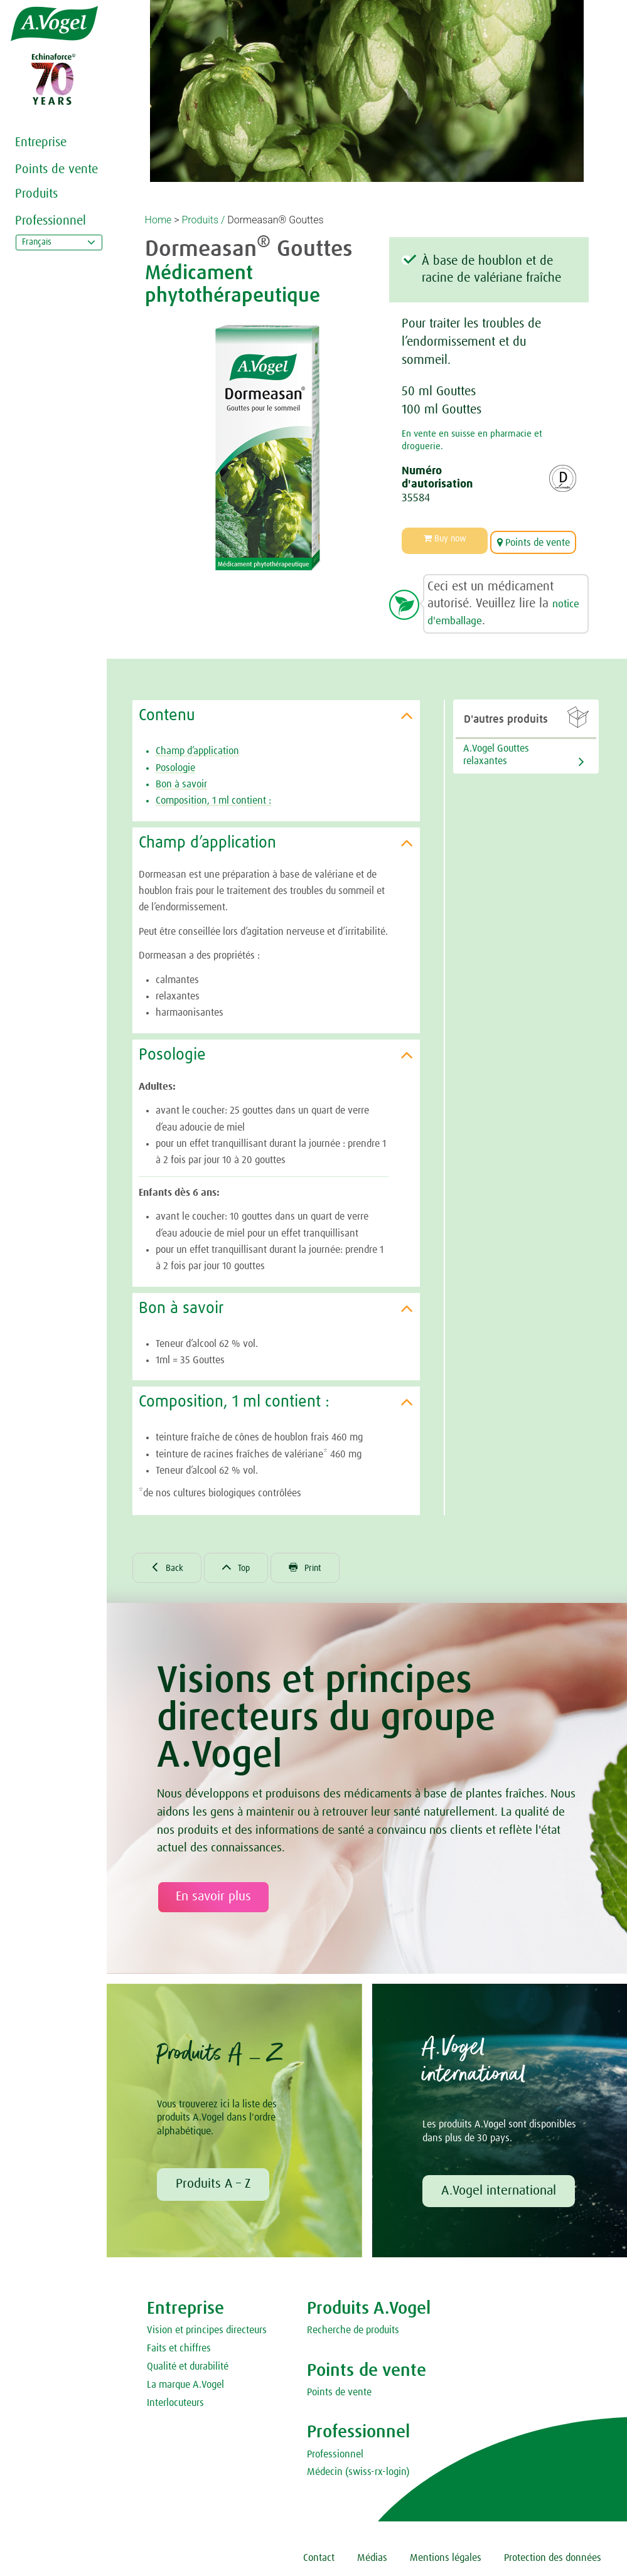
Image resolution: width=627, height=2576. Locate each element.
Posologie (175, 764)
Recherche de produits (353, 2331)
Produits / (203, 220)
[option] (267, 447)
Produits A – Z (213, 2185)
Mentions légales (445, 2559)
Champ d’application (197, 747)
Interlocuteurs (175, 2403)
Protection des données (552, 2559)
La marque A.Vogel (185, 2385)
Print (316, 1567)
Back (169, 1567)
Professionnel (50, 221)
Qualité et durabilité (187, 2368)
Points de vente (56, 169)
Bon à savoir (181, 780)
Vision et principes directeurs (207, 2331)
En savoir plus (213, 1898)
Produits (36, 194)
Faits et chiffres (179, 2349)
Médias (372, 2559)
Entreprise (41, 142)
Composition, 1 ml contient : (213, 797)
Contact (319, 2559)
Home (158, 220)
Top (243, 1567)
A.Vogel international (498, 2192)
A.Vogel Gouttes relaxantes (496, 751)
